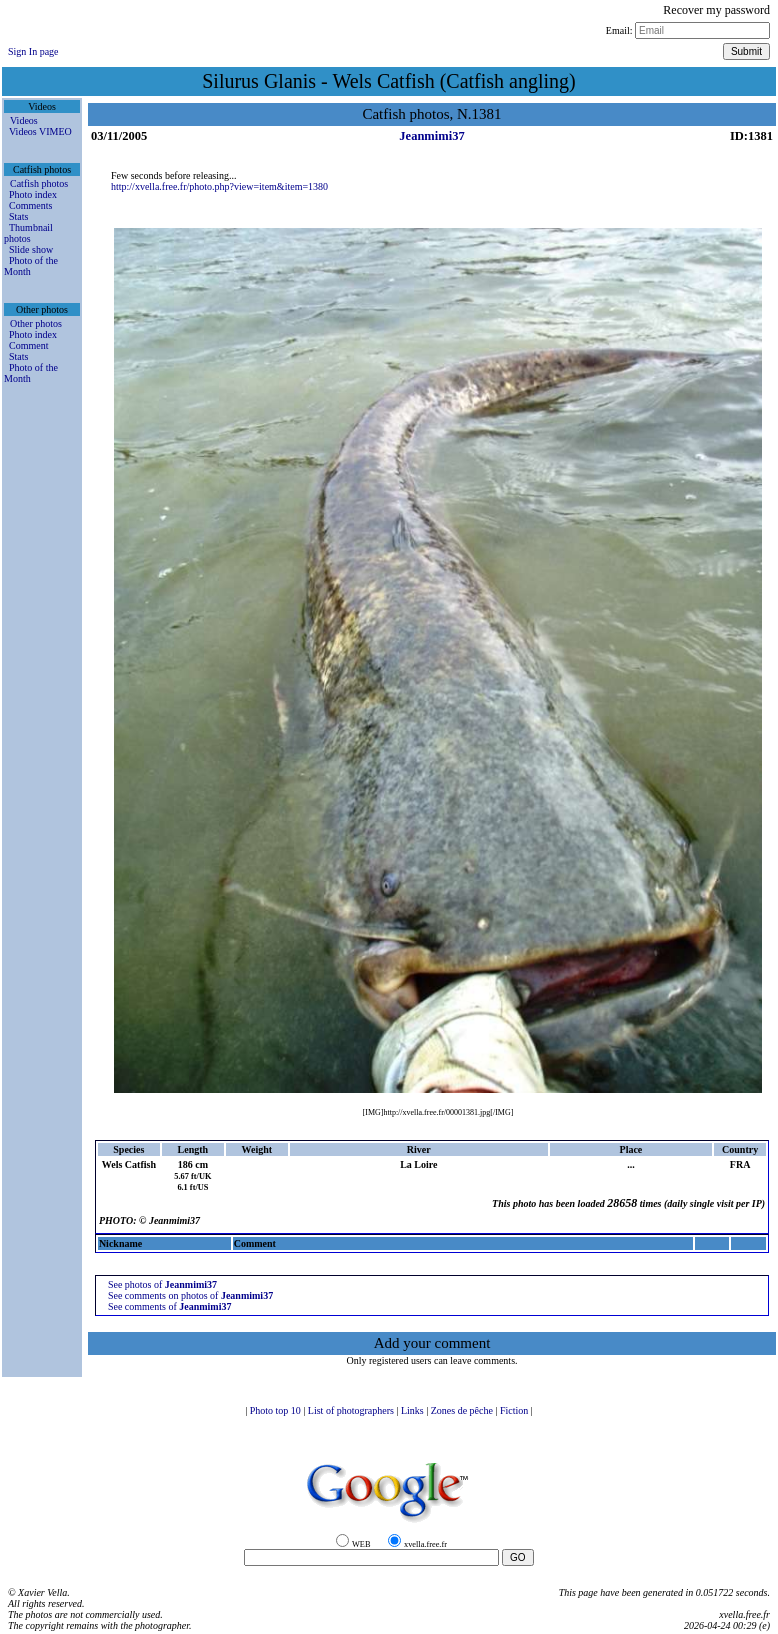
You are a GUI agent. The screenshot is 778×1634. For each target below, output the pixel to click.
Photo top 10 (277, 1410)
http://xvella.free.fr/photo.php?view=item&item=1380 (219, 186)
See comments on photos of (190, 1295)
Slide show (31, 249)
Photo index (33, 194)
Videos (24, 120)
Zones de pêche (463, 1410)
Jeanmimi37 (431, 136)
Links (413, 1410)
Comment (28, 345)
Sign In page (33, 51)
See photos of (162, 1284)
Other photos (36, 323)
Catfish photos (39, 183)
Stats (18, 216)
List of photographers (352, 1410)
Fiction (515, 1410)
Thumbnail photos (28, 233)
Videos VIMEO (40, 131)
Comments (30, 205)
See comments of (170, 1306)
